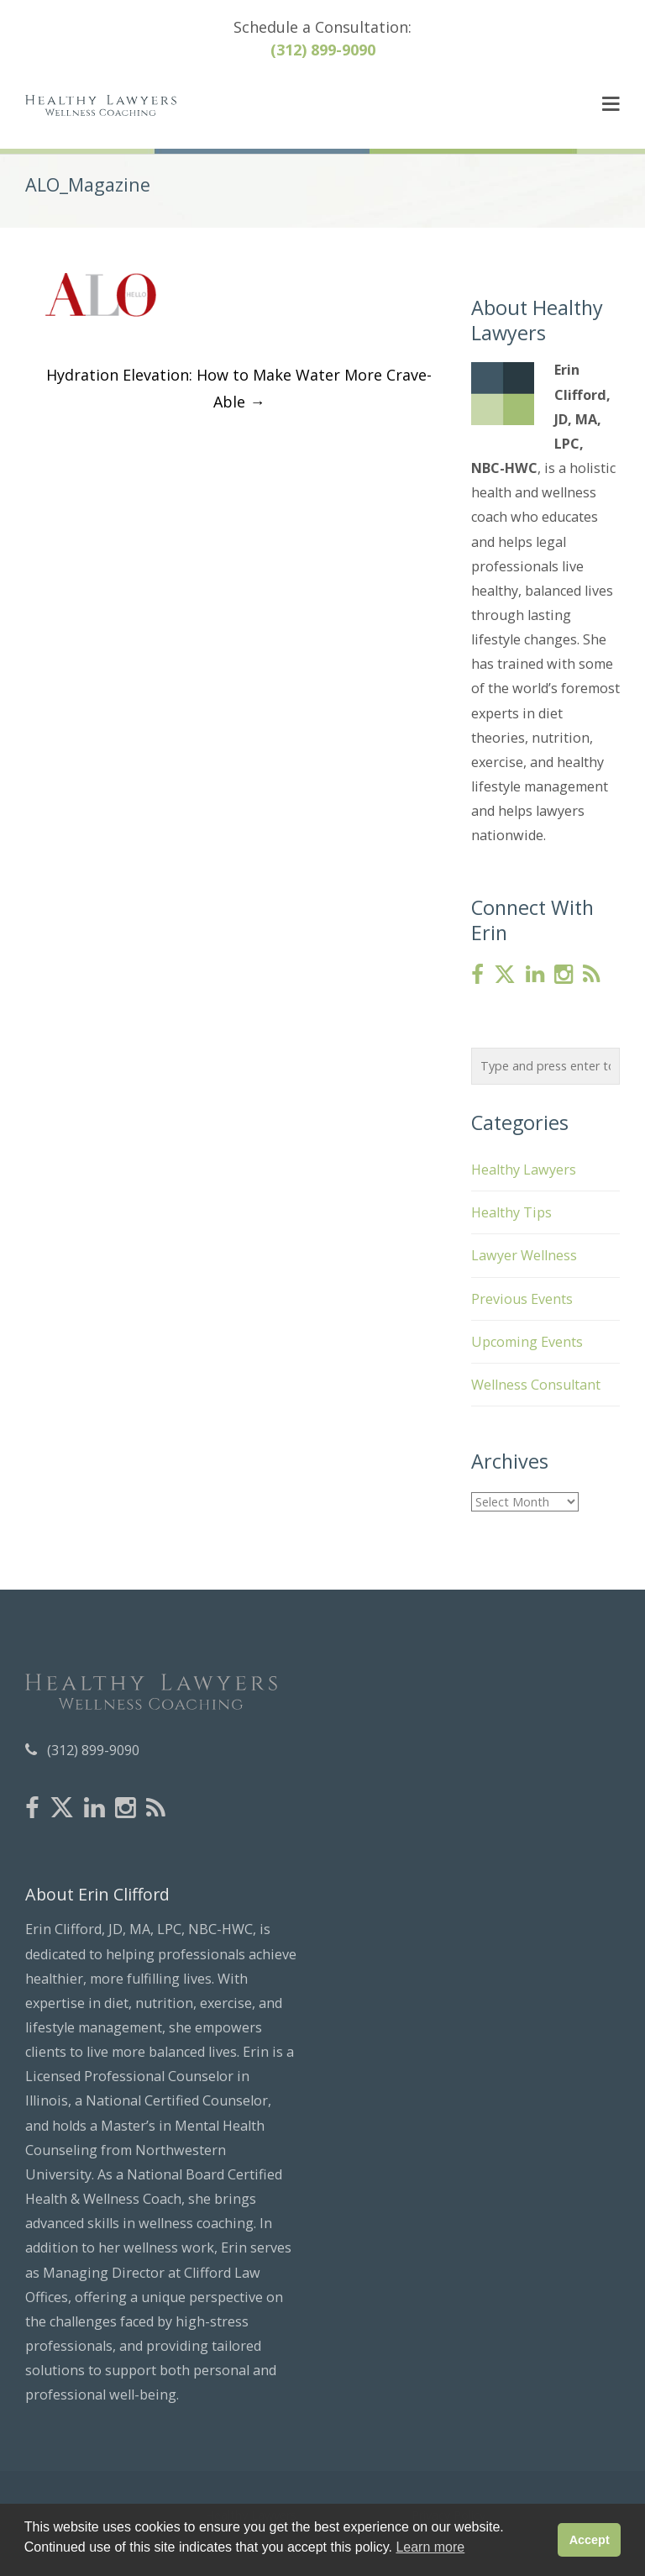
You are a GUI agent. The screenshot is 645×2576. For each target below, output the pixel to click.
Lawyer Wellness (524, 1255)
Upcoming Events (527, 1342)
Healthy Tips (511, 1212)
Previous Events (522, 1299)
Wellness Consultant (535, 1384)
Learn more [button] (430, 2547)
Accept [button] (589, 2540)
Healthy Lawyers (523, 1169)
